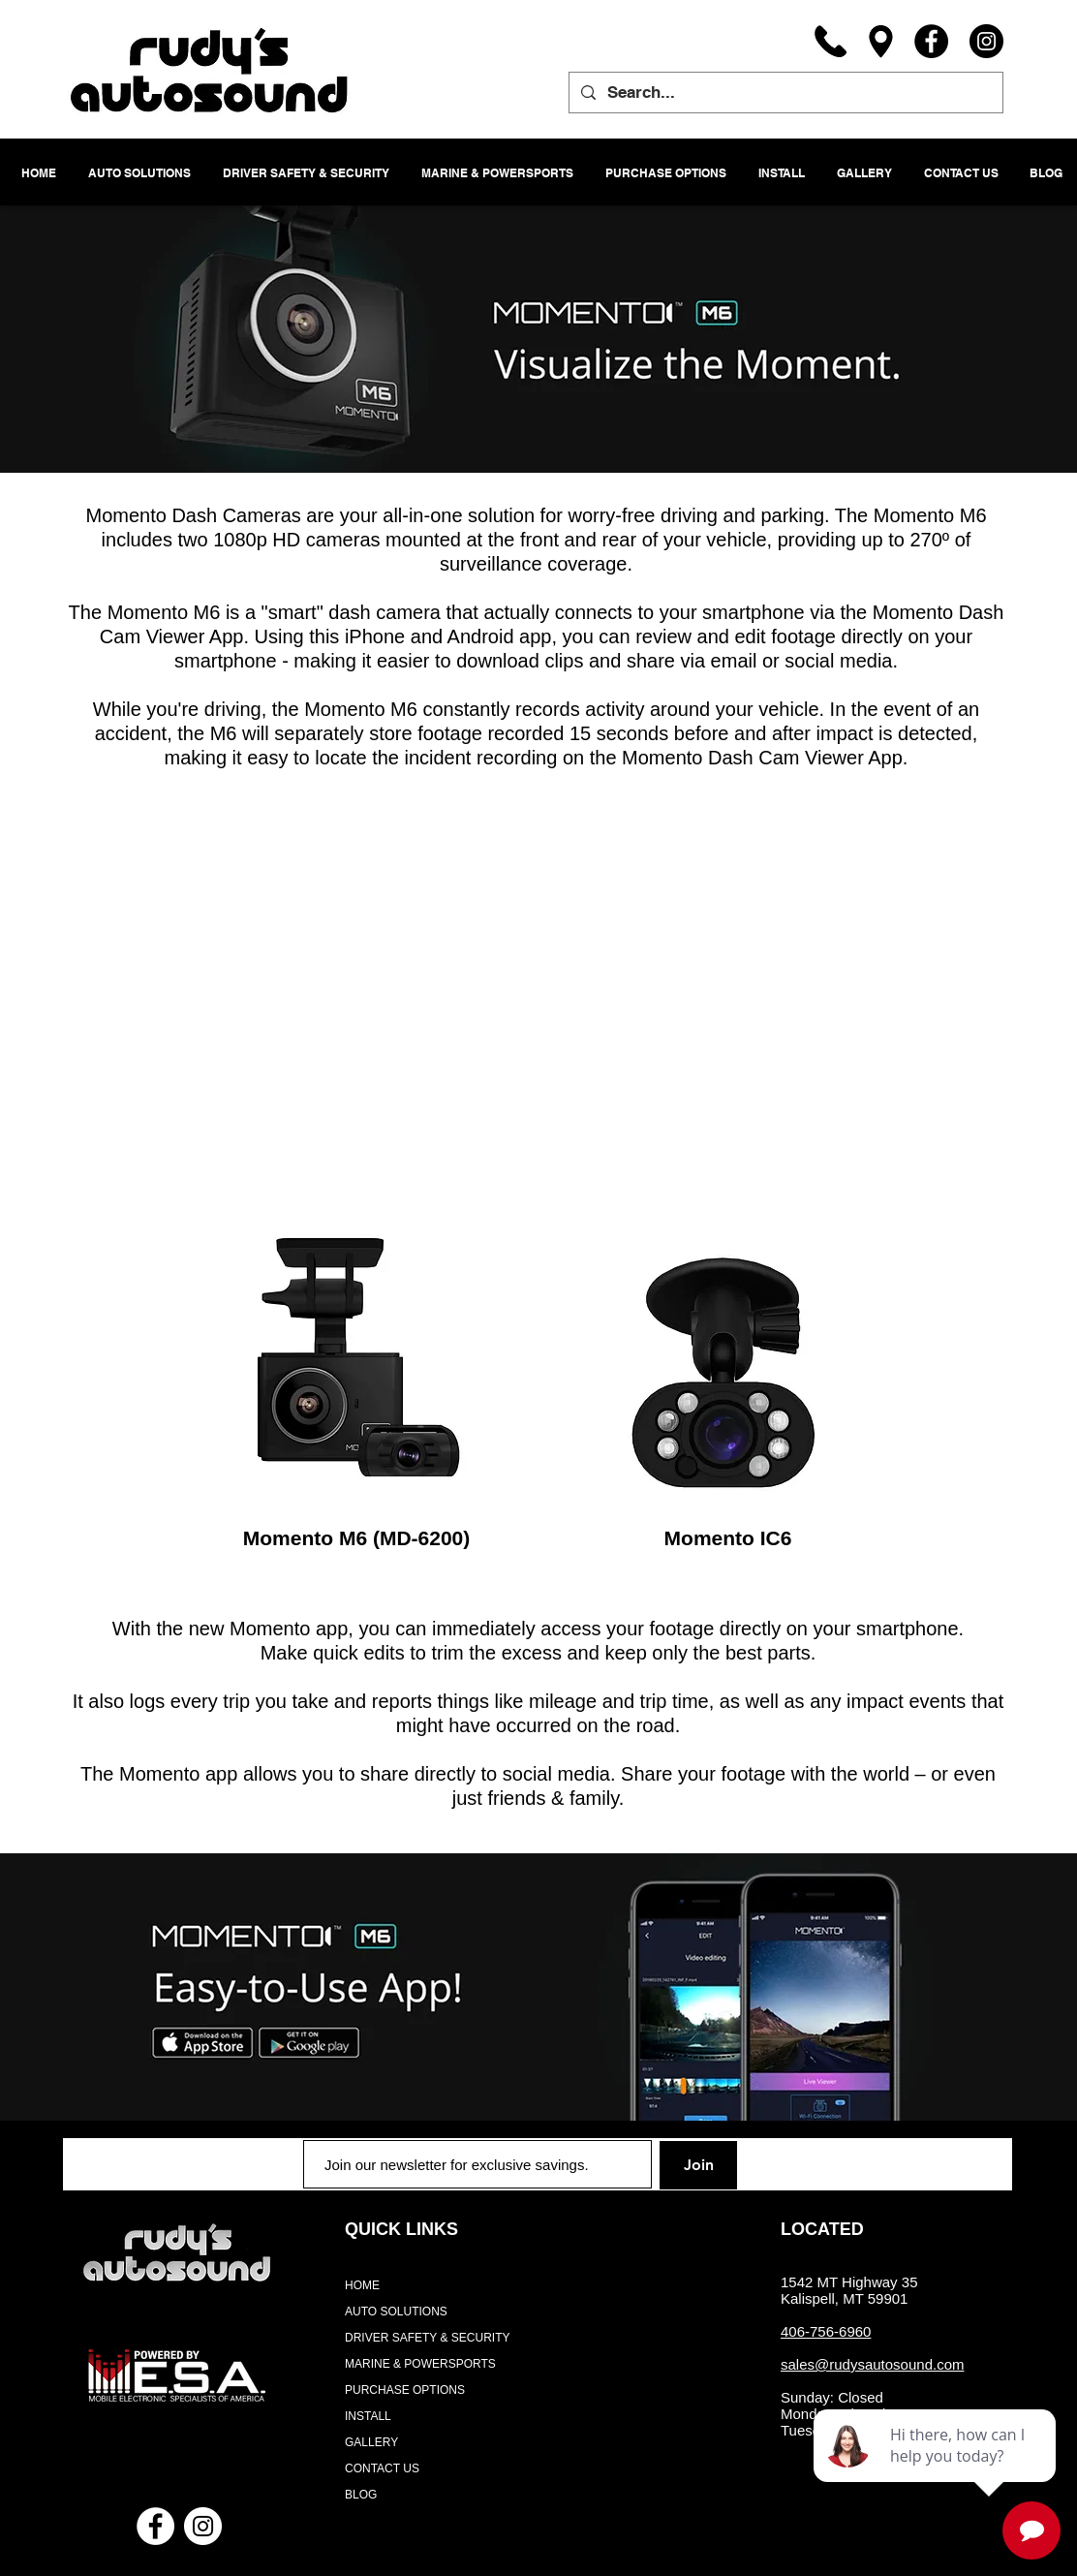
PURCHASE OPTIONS (405, 2390)
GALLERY (371, 2442)
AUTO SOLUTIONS (396, 2311)
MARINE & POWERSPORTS (420, 2364)
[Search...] (784, 92)
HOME (362, 2285)
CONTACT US (382, 2468)
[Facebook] (931, 41)
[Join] (698, 2165)
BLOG (361, 2494)
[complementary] (936, 2469)
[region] (355, 1362)
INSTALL (368, 2416)
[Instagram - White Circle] (203, 2526)
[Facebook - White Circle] (155, 2526)
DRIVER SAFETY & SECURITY (427, 2337)
